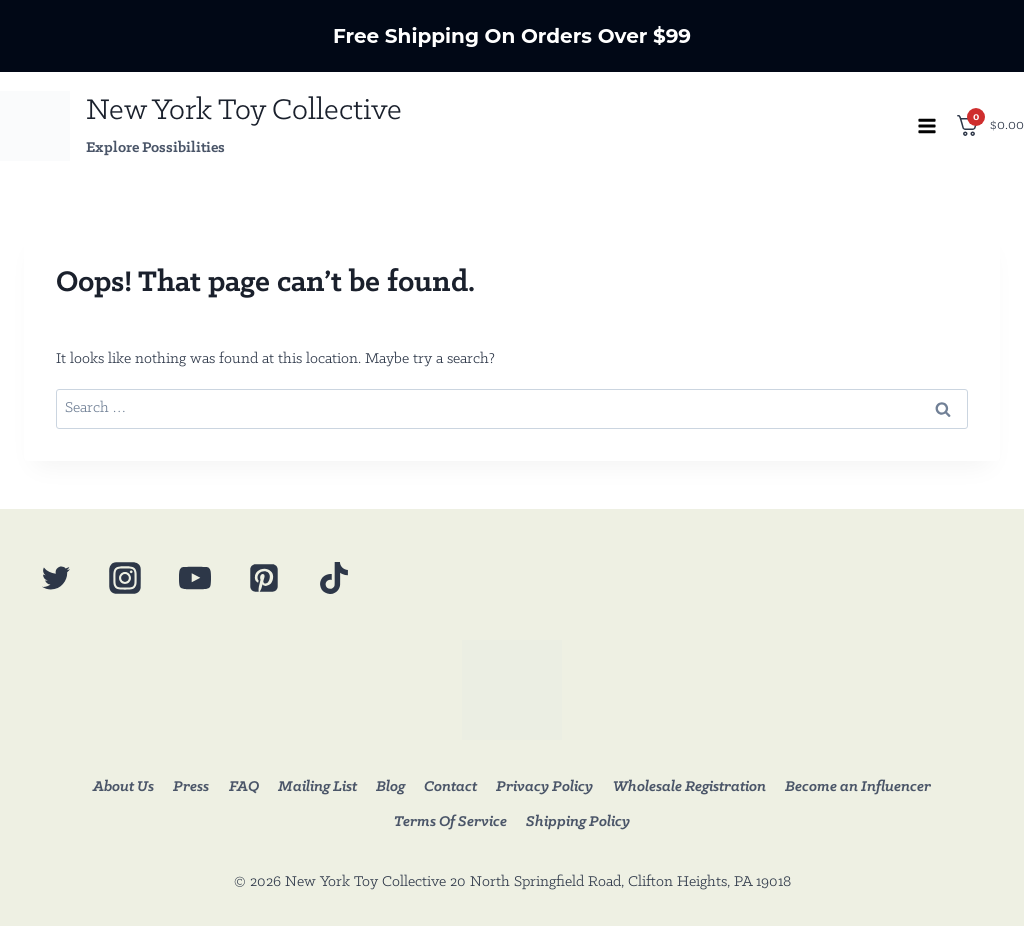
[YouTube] (195, 578)
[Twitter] (56, 578)
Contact (450, 787)
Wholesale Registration (689, 787)
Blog (390, 787)
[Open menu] (926, 125)
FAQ (244, 787)
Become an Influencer (858, 787)
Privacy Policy (544, 787)
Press (191, 787)
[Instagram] (125, 578)
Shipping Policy (578, 822)
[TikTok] (334, 578)
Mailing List (317, 787)
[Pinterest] (264, 578)
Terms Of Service (450, 822)
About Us (123, 787)
